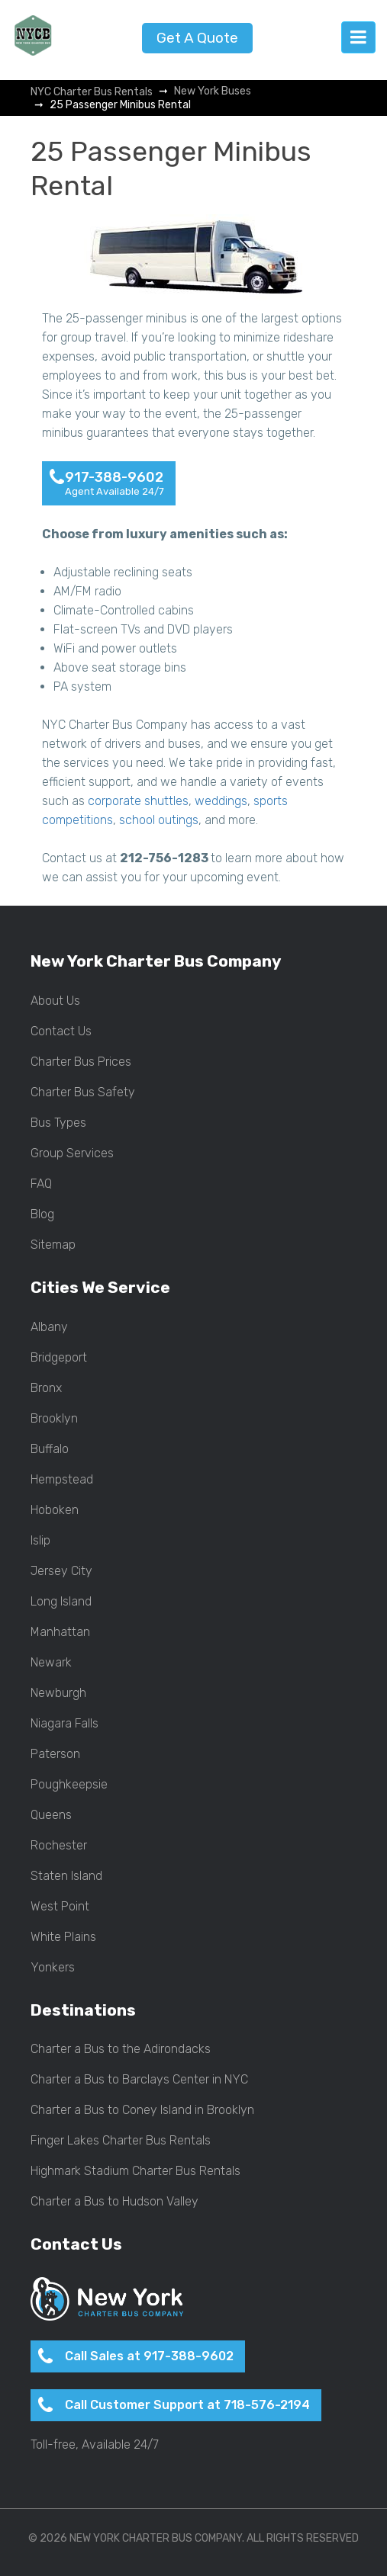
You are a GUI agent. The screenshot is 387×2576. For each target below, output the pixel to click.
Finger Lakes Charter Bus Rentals (121, 2141)
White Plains (63, 1937)
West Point (60, 1907)
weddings (221, 801)
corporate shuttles (138, 801)
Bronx (46, 1388)
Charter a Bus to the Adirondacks (121, 2049)
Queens (51, 1815)
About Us (55, 1001)
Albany (49, 1327)
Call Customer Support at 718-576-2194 (187, 2405)
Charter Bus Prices (81, 1062)
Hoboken (55, 1510)
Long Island (61, 1602)
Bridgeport (59, 1358)
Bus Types (58, 1123)
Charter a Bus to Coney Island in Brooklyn (142, 2110)
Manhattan (60, 1632)
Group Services (72, 1153)
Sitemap (53, 1245)
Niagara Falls (64, 1724)
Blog (42, 1214)
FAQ (41, 1184)
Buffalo (50, 1449)
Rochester (59, 1846)
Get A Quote (197, 38)
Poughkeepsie (69, 1785)
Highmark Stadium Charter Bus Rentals (135, 2171)
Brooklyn (54, 1419)
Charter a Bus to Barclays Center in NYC (139, 2080)
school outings (158, 820)
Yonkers (53, 1968)
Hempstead (62, 1480)
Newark (51, 1663)
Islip (40, 1541)
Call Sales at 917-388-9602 (149, 2356)
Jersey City (61, 1571)
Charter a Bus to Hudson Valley (114, 2202)
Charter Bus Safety (83, 1092)
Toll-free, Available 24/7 (95, 2445)
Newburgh (58, 1693)
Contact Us (61, 1031)
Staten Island (66, 1876)
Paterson (55, 1754)
